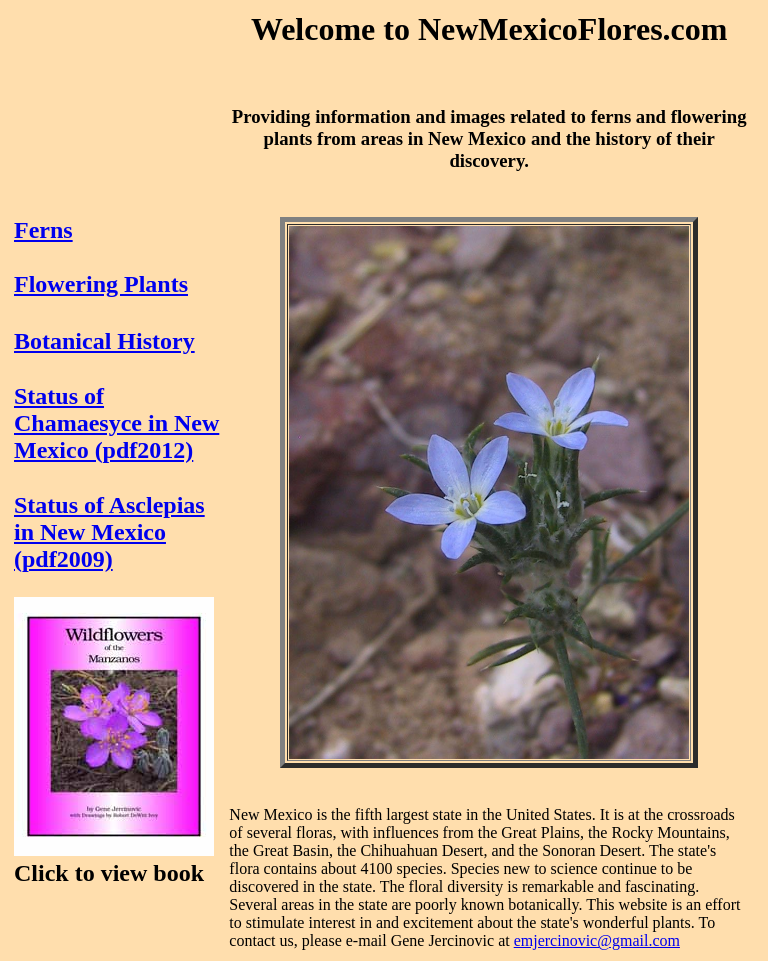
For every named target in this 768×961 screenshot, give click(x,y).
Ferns (43, 230)
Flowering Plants (101, 284)
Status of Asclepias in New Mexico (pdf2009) (109, 532)
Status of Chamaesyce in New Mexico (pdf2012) (116, 423)
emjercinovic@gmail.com (597, 940)
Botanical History (104, 341)
